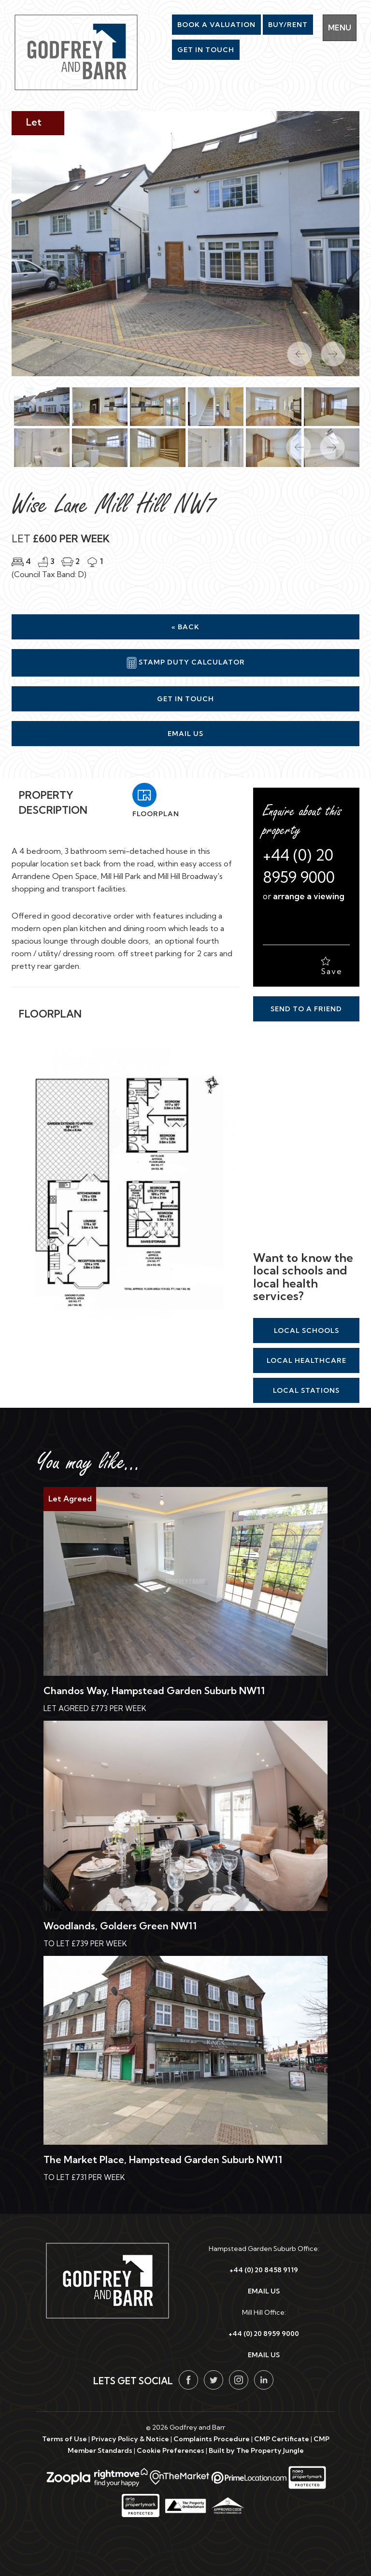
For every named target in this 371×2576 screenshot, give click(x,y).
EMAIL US (264, 2291)
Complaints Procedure (211, 2438)
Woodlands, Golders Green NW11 (120, 1926)
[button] (293, 442)
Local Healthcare (306, 1360)
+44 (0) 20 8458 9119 (263, 2269)
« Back (185, 627)
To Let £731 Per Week (84, 2177)
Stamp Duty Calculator (186, 663)
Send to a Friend (306, 1009)
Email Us (185, 733)
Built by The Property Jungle (256, 2450)
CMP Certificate (281, 2438)
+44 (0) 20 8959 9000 (263, 2333)
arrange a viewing (308, 896)
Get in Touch (185, 698)
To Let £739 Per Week (85, 1943)
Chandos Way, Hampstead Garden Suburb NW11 (154, 1690)
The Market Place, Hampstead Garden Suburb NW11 (162, 2159)
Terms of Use (64, 2438)
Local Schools (306, 1330)
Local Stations (306, 1390)
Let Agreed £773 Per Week (94, 1708)
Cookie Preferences (170, 2450)
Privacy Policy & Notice (130, 2438)
